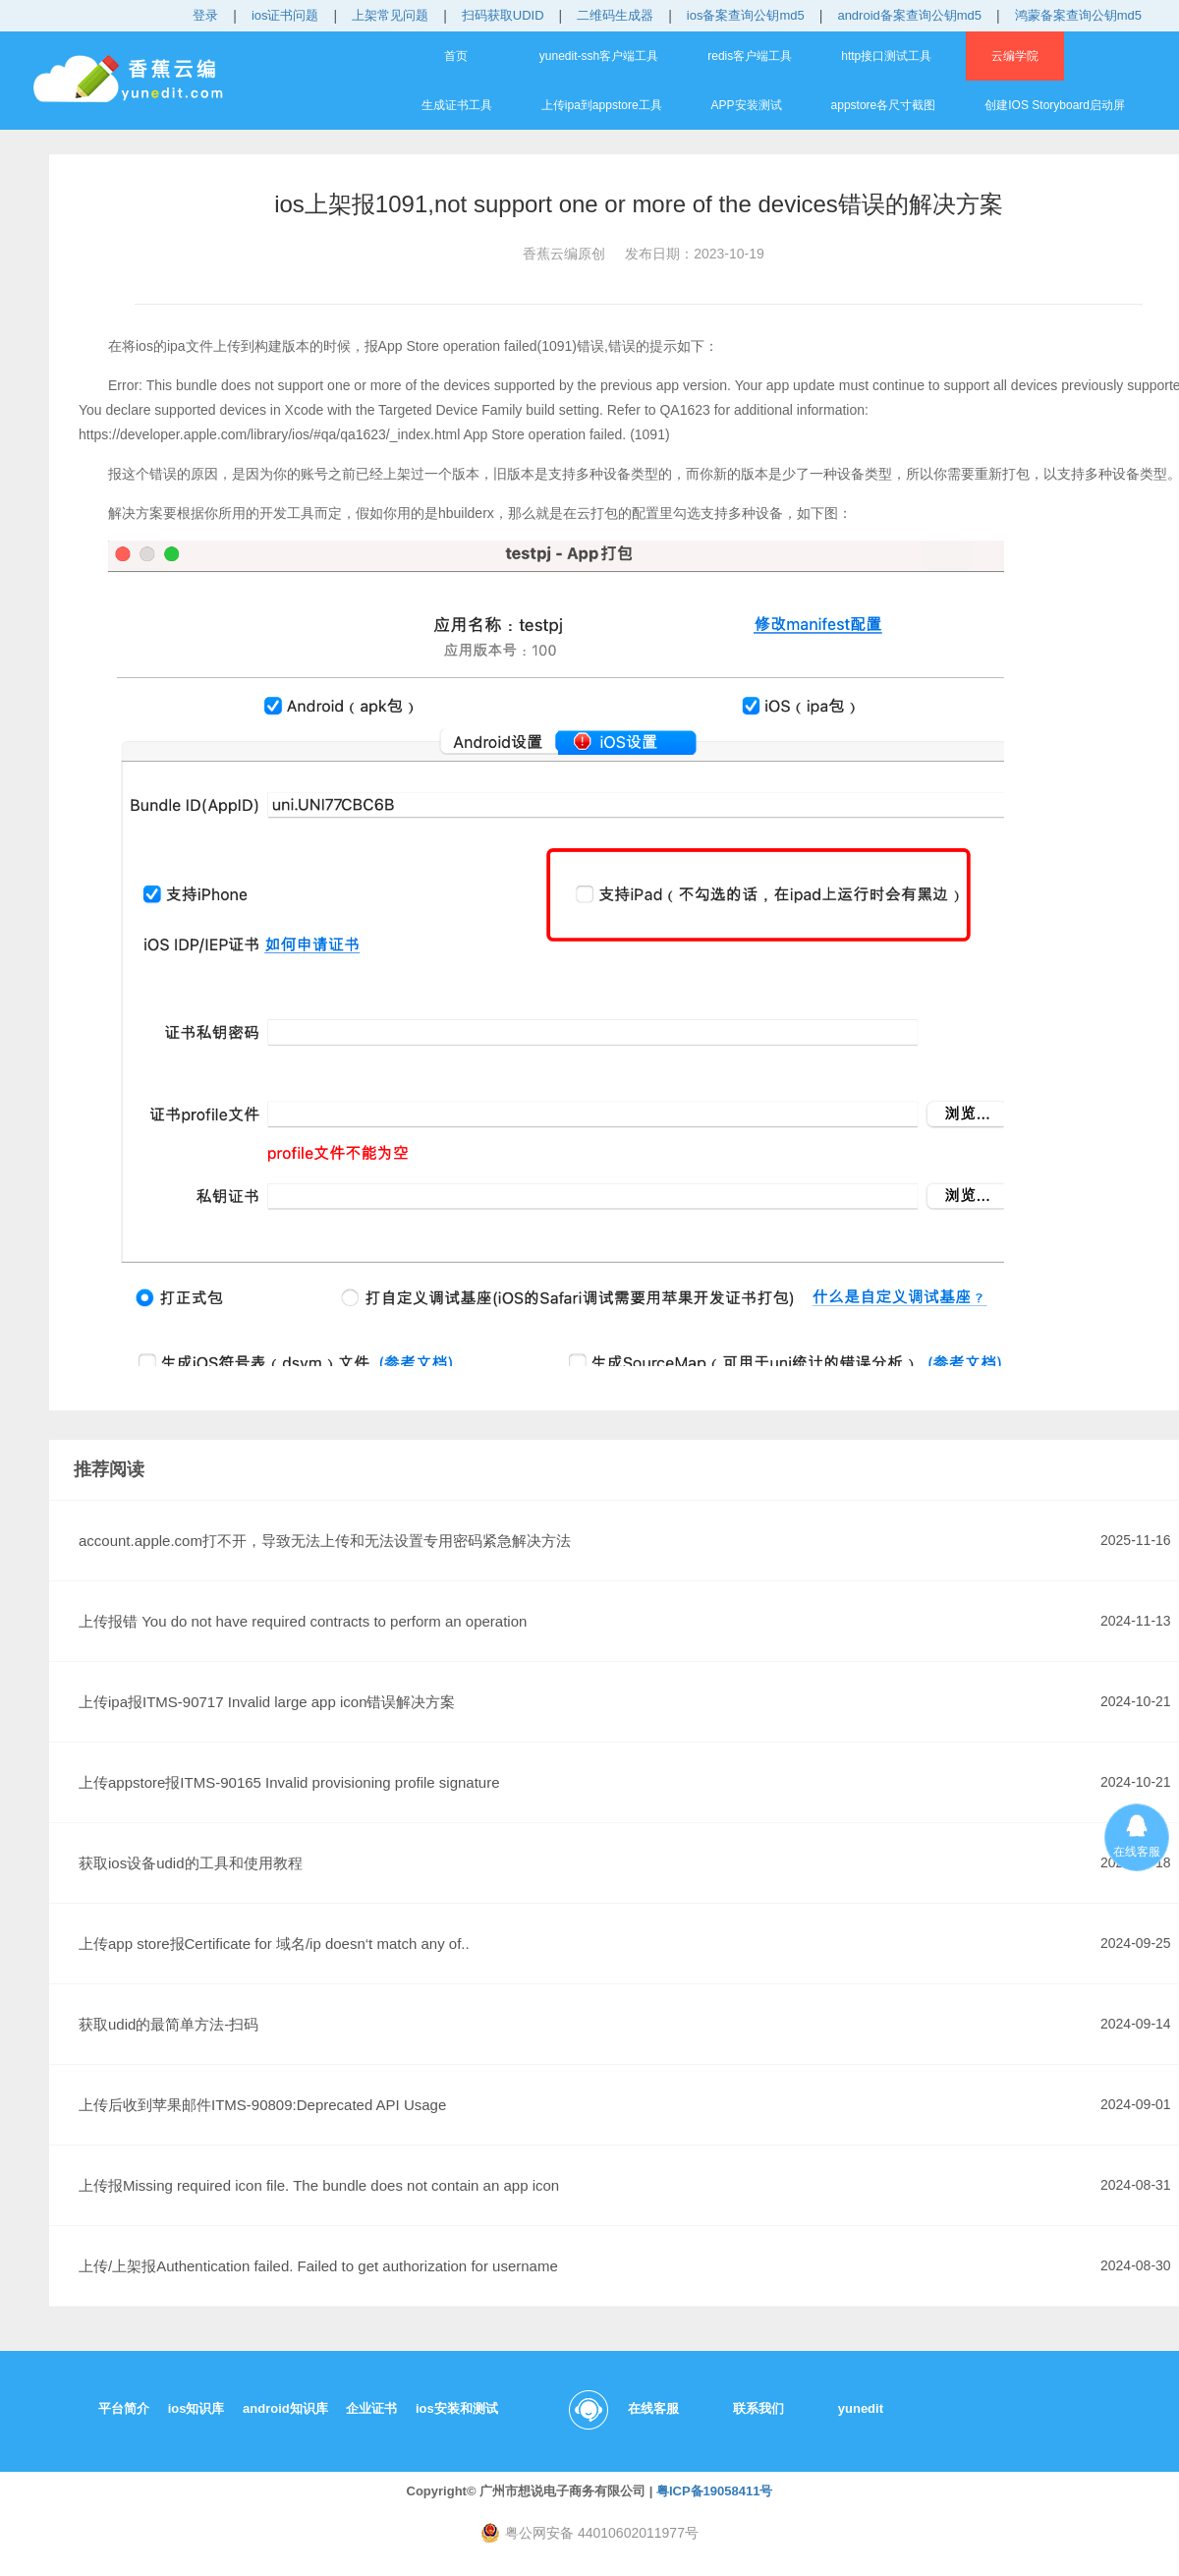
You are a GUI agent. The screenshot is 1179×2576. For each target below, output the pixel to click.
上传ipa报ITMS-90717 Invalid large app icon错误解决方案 (267, 1701)
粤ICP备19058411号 (714, 2491)
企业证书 (371, 2408)
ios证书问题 (285, 15)
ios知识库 (196, 2408)
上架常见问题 (390, 15)
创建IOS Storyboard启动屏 (1054, 105)
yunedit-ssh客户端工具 (598, 56)
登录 (205, 15)
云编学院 (1015, 56)
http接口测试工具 (886, 56)
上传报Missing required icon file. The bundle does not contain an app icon (319, 2185)
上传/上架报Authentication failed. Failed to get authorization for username (318, 2266)
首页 (456, 56)
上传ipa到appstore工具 (601, 105)
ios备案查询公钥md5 (746, 15)
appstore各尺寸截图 (883, 105)
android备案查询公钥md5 (909, 15)
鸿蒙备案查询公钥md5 (1078, 15)
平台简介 (123, 2408)
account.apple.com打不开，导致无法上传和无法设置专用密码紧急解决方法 (325, 1540)
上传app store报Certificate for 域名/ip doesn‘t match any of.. (274, 1943)
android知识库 (285, 2408)
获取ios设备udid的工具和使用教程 (191, 1863)
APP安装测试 (746, 105)
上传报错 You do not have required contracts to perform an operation (303, 1621)
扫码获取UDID (503, 15)
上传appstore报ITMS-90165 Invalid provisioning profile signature (289, 1782)
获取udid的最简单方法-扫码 (168, 2024)
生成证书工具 (456, 105)
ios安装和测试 (457, 2408)
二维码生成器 (615, 15)
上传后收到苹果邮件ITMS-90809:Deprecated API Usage (262, 2104)
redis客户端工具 (749, 56)
